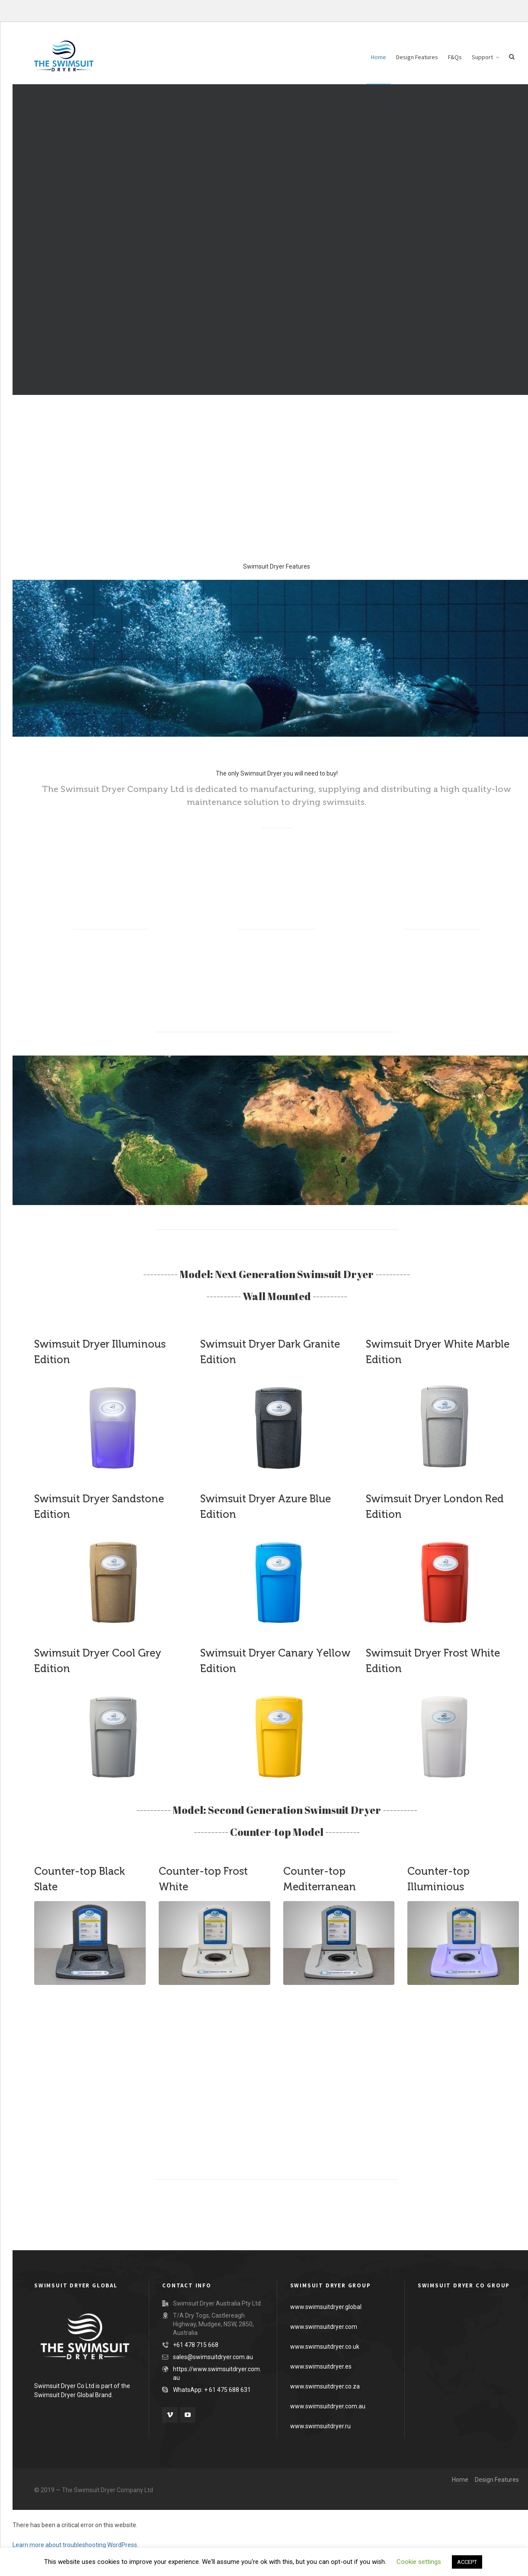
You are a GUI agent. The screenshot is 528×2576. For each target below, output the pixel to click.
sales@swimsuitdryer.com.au (213, 2356)
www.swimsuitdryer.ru (320, 2426)
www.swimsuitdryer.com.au (327, 2406)
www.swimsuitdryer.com (323, 2326)
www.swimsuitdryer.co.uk (324, 2346)
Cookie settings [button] (419, 2562)
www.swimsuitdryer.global (326, 2306)
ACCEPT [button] (467, 2562)
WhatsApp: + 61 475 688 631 (212, 2389)
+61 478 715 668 (195, 2344)
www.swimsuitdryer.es (321, 2366)
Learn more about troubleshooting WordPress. (75, 2544)
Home (460, 2479)
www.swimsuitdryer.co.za (325, 2386)
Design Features (497, 2479)
